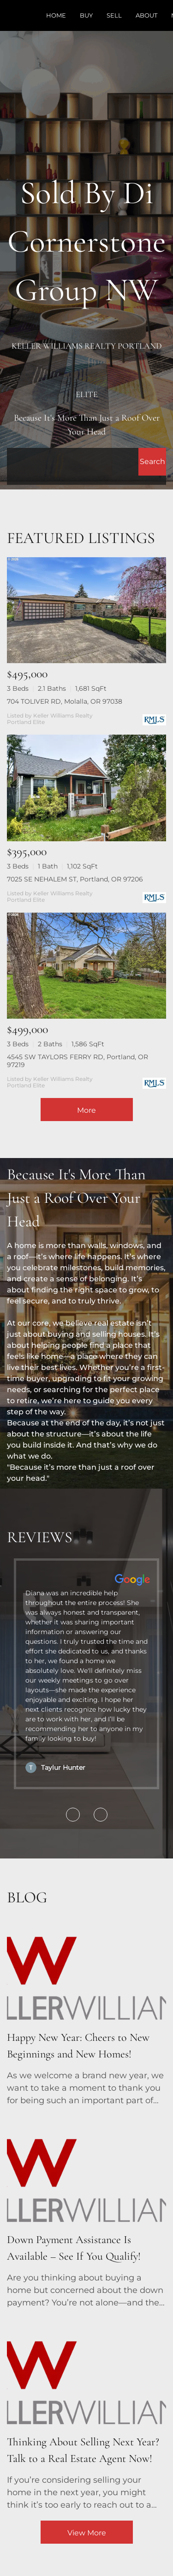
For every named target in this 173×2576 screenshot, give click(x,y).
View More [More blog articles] (86, 2532)
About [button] (146, 15)
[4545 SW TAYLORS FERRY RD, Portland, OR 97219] (86, 965)
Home (56, 15)
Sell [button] (114, 15)
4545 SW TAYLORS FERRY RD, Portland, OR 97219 (77, 1061)
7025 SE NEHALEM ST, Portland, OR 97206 (75, 879)
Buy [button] (86, 15)
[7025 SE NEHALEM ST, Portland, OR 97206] (86, 788)
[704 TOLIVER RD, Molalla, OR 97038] (86, 610)
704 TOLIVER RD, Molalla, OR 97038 (64, 701)
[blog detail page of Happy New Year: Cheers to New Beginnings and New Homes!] (86, 2010)
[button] (152, 462)
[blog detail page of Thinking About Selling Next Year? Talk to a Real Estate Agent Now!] (86, 2414)
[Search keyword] (73, 462)
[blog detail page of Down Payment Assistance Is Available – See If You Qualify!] (86, 2212)
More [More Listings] (86, 1110)
